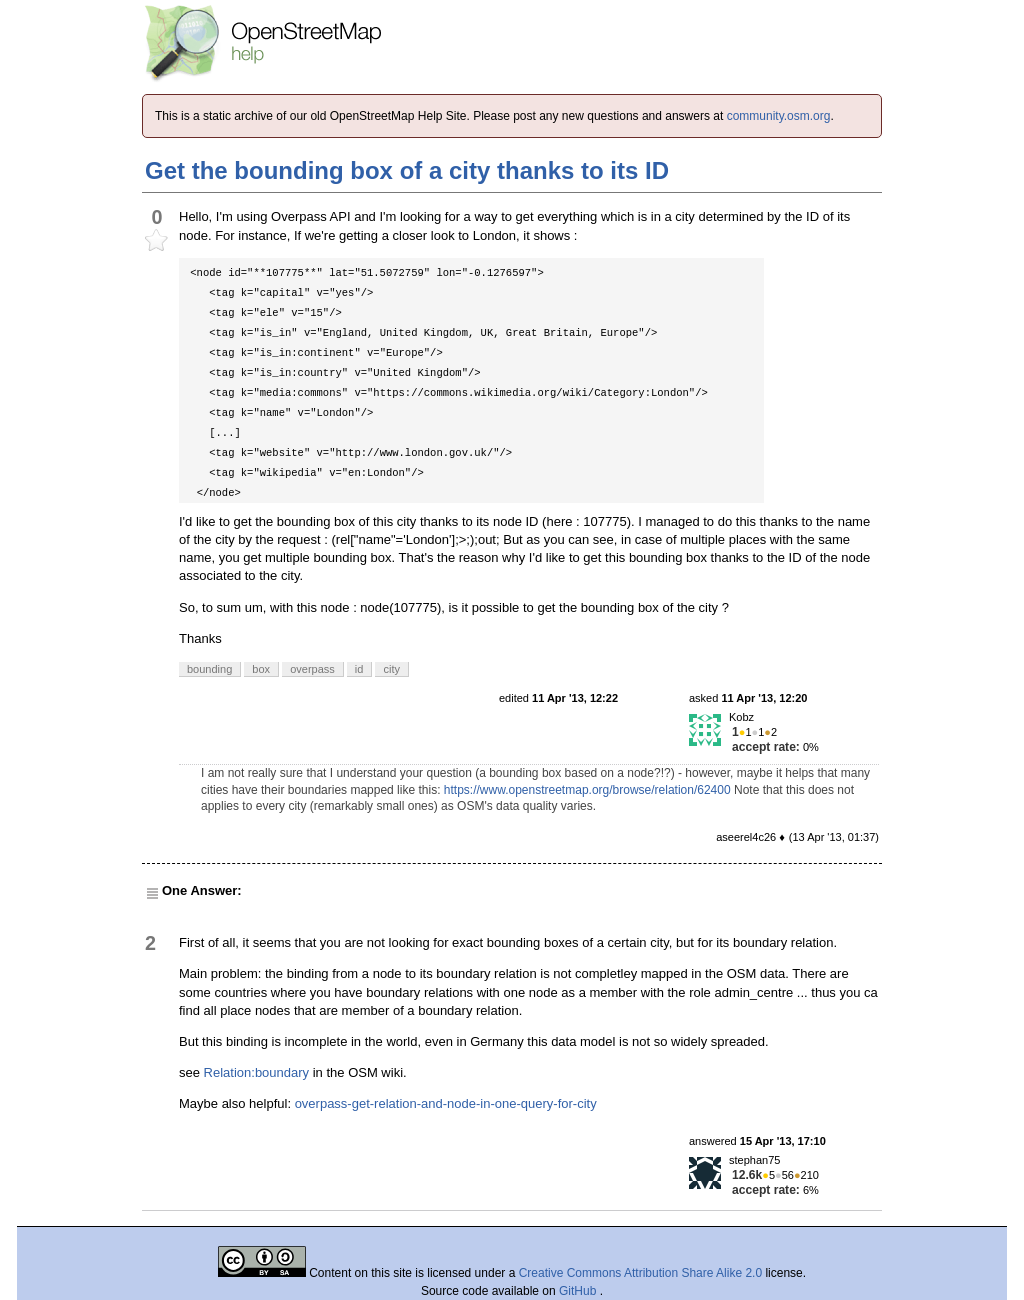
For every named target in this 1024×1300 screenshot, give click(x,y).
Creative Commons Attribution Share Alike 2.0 (640, 1273)
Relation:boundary (257, 1072)
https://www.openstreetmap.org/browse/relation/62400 (587, 790)
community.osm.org (779, 116)
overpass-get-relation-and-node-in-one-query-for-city (446, 1103)
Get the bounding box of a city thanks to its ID (407, 170)
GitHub (579, 1291)
